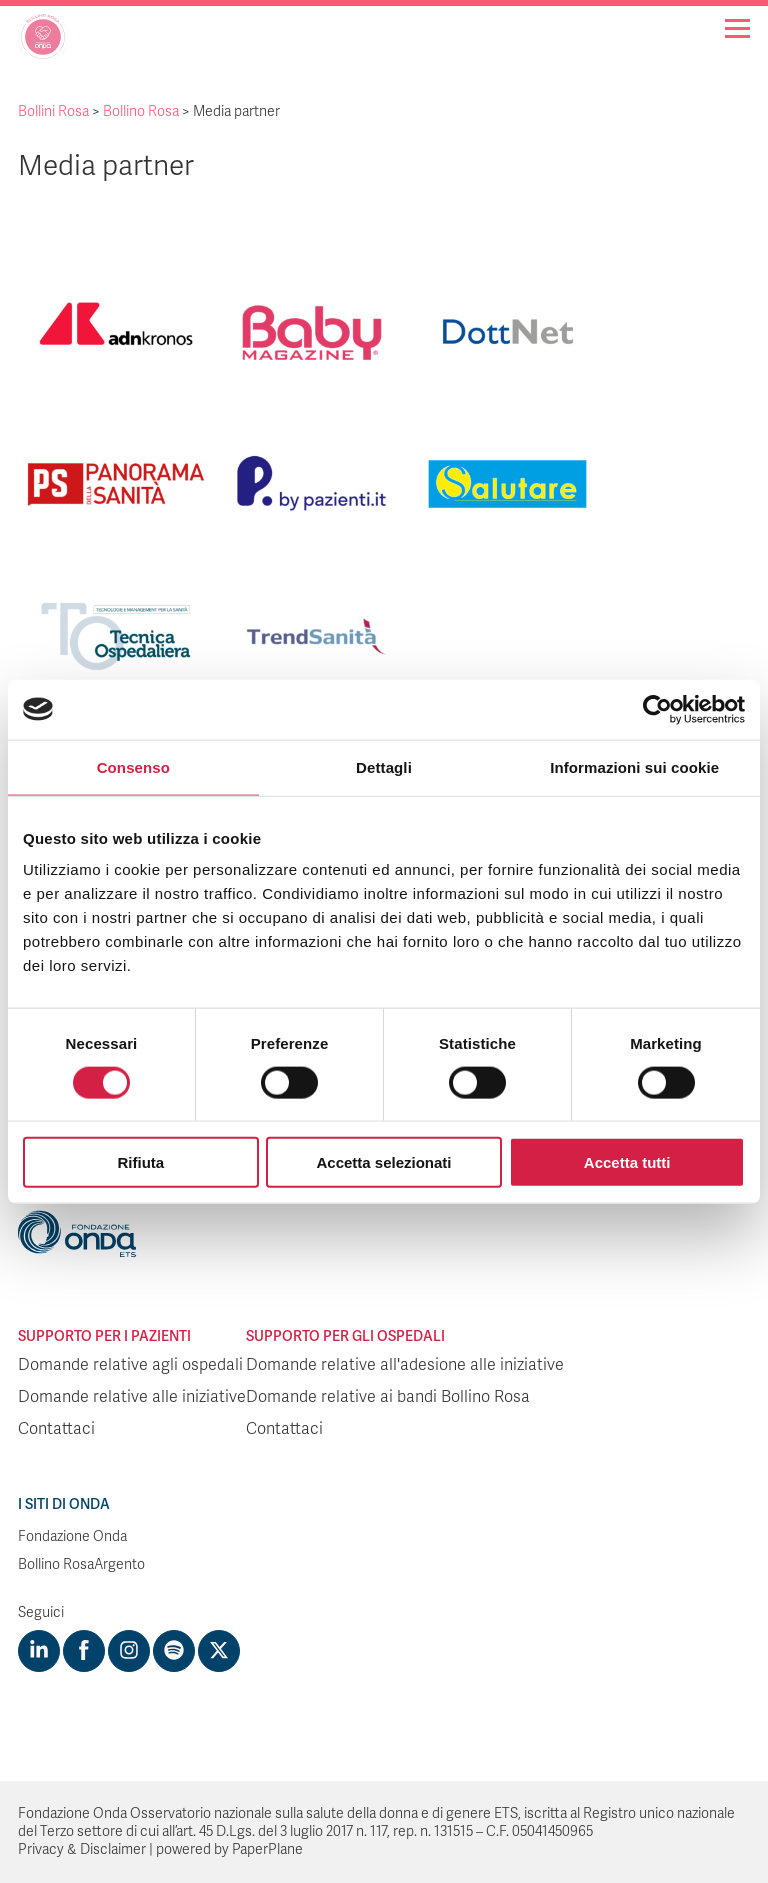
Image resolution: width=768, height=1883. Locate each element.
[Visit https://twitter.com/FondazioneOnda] (219, 1651)
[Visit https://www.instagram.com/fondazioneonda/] (129, 1651)
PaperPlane (267, 1849)
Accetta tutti (627, 1162)
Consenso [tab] (133, 766)
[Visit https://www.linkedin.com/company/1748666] (39, 1651)
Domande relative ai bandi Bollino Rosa (388, 1397)
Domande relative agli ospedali (130, 1365)
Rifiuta (140, 1162)
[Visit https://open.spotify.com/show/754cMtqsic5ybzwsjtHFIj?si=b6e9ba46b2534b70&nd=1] (174, 1651)
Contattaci (56, 1429)
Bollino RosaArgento (81, 1564)
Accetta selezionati (383, 1162)
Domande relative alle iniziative (132, 1397)
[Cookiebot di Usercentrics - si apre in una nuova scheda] (657, 709)
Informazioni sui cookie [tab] (634, 766)
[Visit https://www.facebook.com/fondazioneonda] (84, 1651)
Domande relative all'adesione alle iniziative (405, 1365)
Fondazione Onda (72, 1536)
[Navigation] (737, 28)
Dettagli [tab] (384, 766)
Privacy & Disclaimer (82, 1849)
